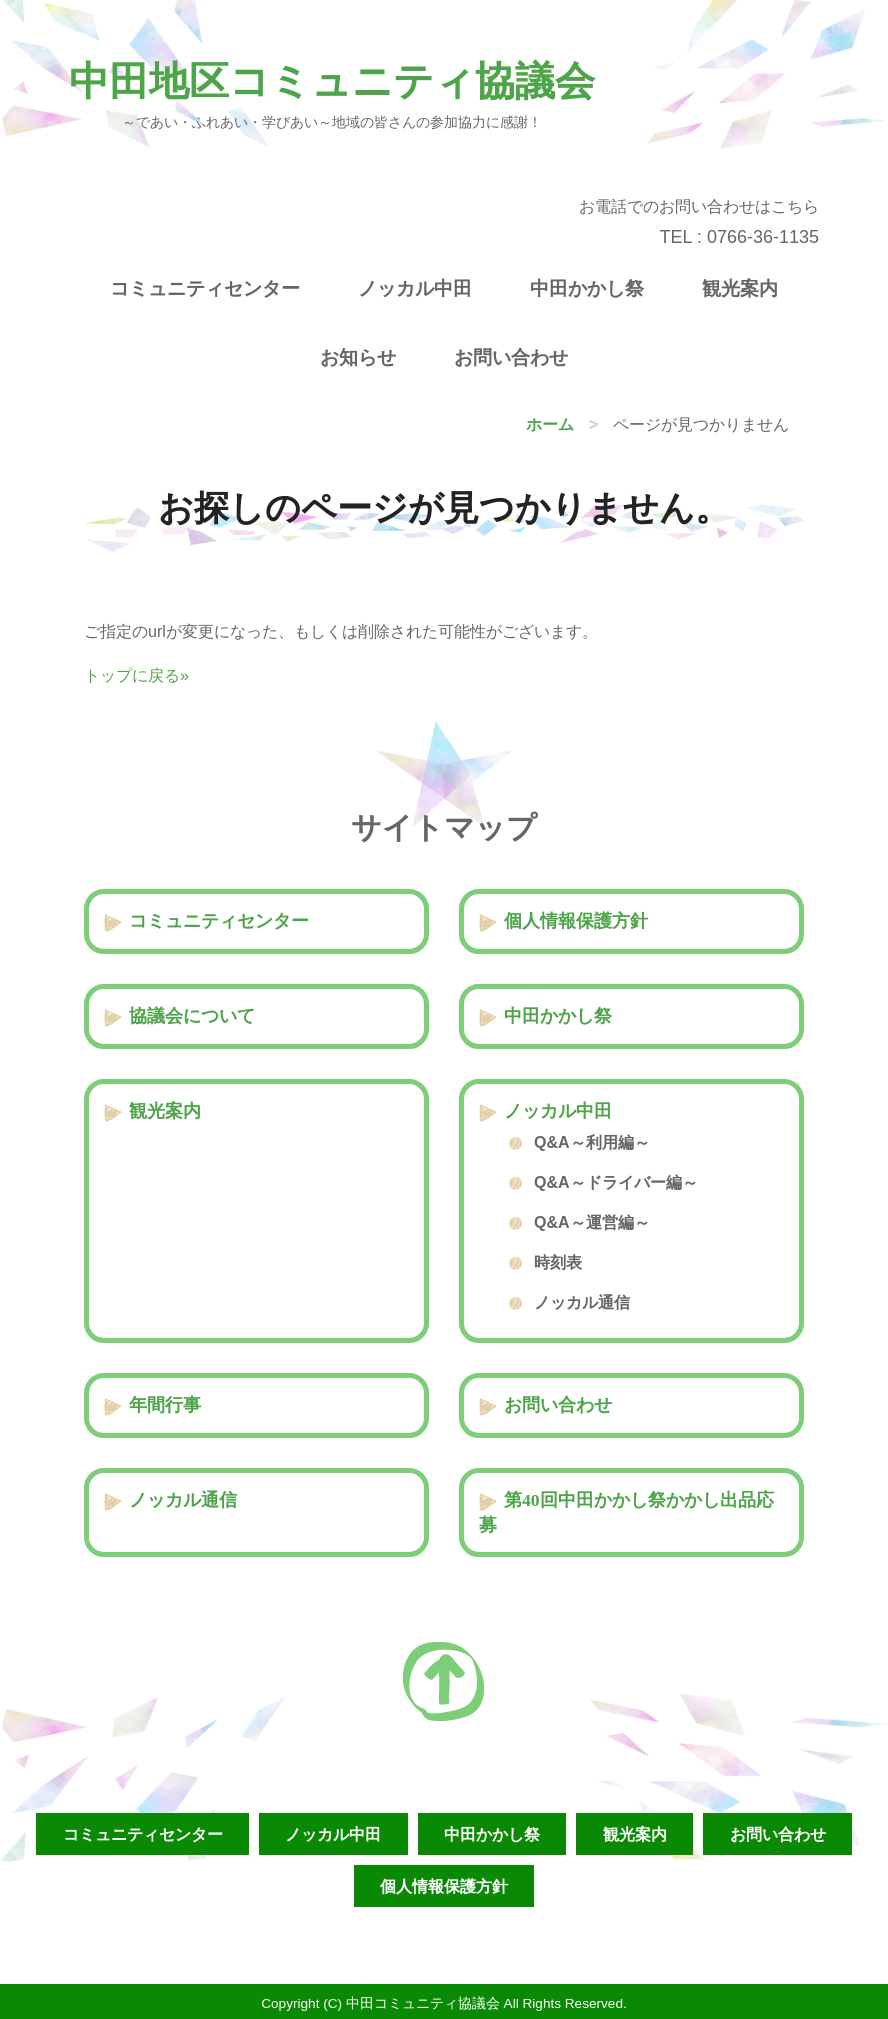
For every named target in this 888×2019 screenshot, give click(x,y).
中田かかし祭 (587, 288)
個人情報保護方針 (576, 921)
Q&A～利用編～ (592, 1142)
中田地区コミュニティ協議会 (332, 81)
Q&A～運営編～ (592, 1222)
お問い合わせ (511, 357)
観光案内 (740, 288)
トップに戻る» (136, 675)
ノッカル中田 (415, 288)
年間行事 (165, 1405)
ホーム (550, 424)
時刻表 (558, 1262)
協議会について (192, 1016)
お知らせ (358, 357)
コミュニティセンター (205, 288)
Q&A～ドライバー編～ (616, 1182)
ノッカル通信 (582, 1302)
